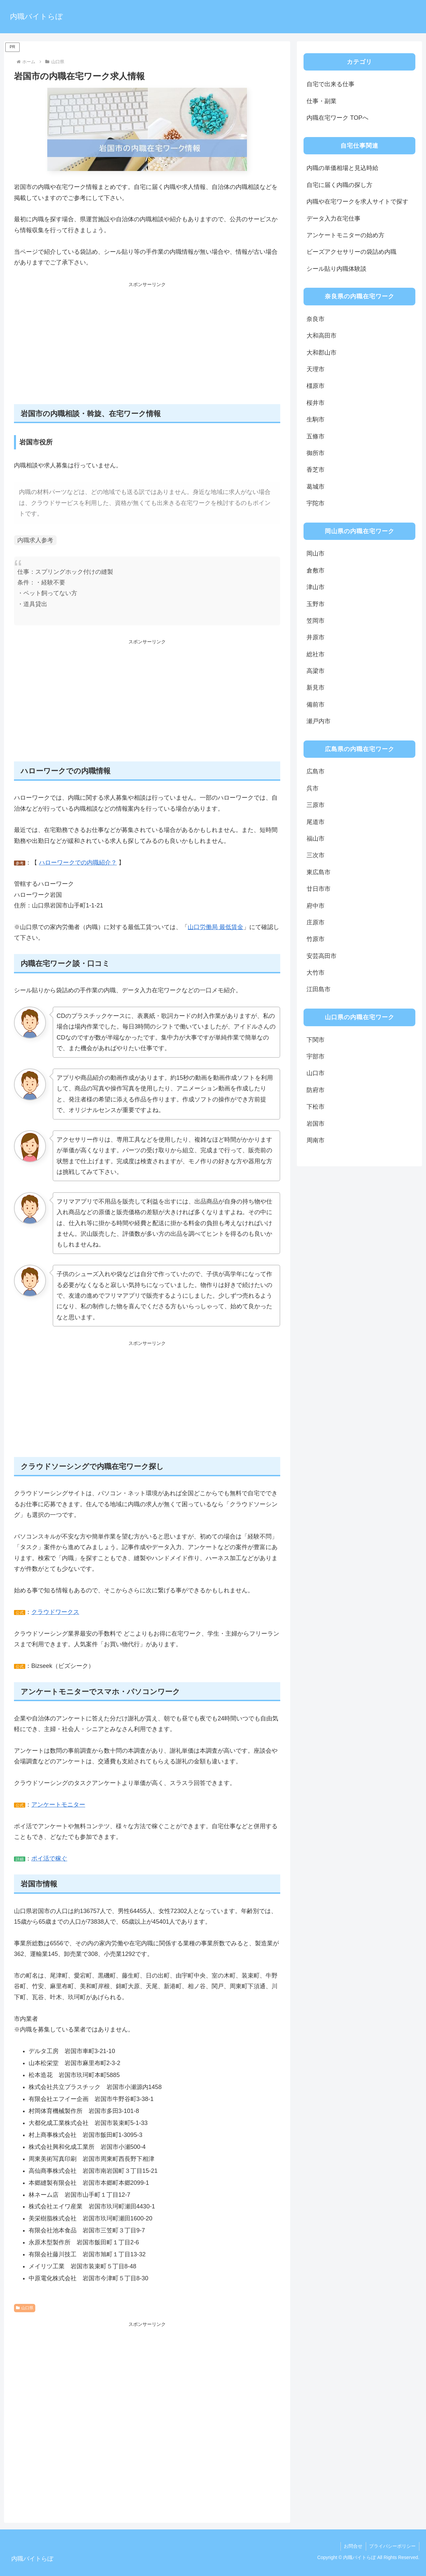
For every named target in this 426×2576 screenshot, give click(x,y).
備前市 (315, 704)
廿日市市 (318, 889)
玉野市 (315, 604)
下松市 (315, 1106)
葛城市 (315, 486)
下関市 (315, 1040)
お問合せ (352, 2546)
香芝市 (315, 469)
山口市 (315, 1073)
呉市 (313, 788)
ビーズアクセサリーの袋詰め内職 (351, 251)
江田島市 (318, 989)
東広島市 (318, 872)
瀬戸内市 (318, 721)
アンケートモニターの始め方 (345, 235)
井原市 (315, 637)
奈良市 (315, 319)
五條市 (315, 436)
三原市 (315, 805)
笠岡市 (315, 620)
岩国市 (315, 1123)
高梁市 (315, 671)
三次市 (315, 855)
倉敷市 (315, 570)
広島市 (315, 771)
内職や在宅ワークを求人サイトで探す (357, 201)
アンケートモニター (58, 1804)
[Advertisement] (147, 347)
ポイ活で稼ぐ (49, 1858)
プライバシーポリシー (392, 2546)
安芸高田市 (321, 956)
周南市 (315, 1140)
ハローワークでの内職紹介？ (78, 862)
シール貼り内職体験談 (336, 268)
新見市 (315, 687)
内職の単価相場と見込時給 (342, 168)
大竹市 (315, 972)
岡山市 (315, 553)
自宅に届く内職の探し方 (339, 185)
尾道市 (315, 822)
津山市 (315, 587)
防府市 (315, 1090)
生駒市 (315, 419)
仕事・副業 (321, 101)
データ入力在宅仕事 (333, 218)
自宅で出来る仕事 (330, 84)
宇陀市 (315, 503)
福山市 (315, 838)
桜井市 (315, 403)
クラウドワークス (55, 1612)
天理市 (315, 369)
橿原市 (315, 386)
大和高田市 (321, 335)
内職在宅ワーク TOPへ (337, 117)
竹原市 (315, 939)
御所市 (315, 453)
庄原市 (315, 922)
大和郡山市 (321, 352)
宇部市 (315, 1056)
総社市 (315, 654)
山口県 (24, 2308)
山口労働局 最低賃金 (215, 927)
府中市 (315, 905)
